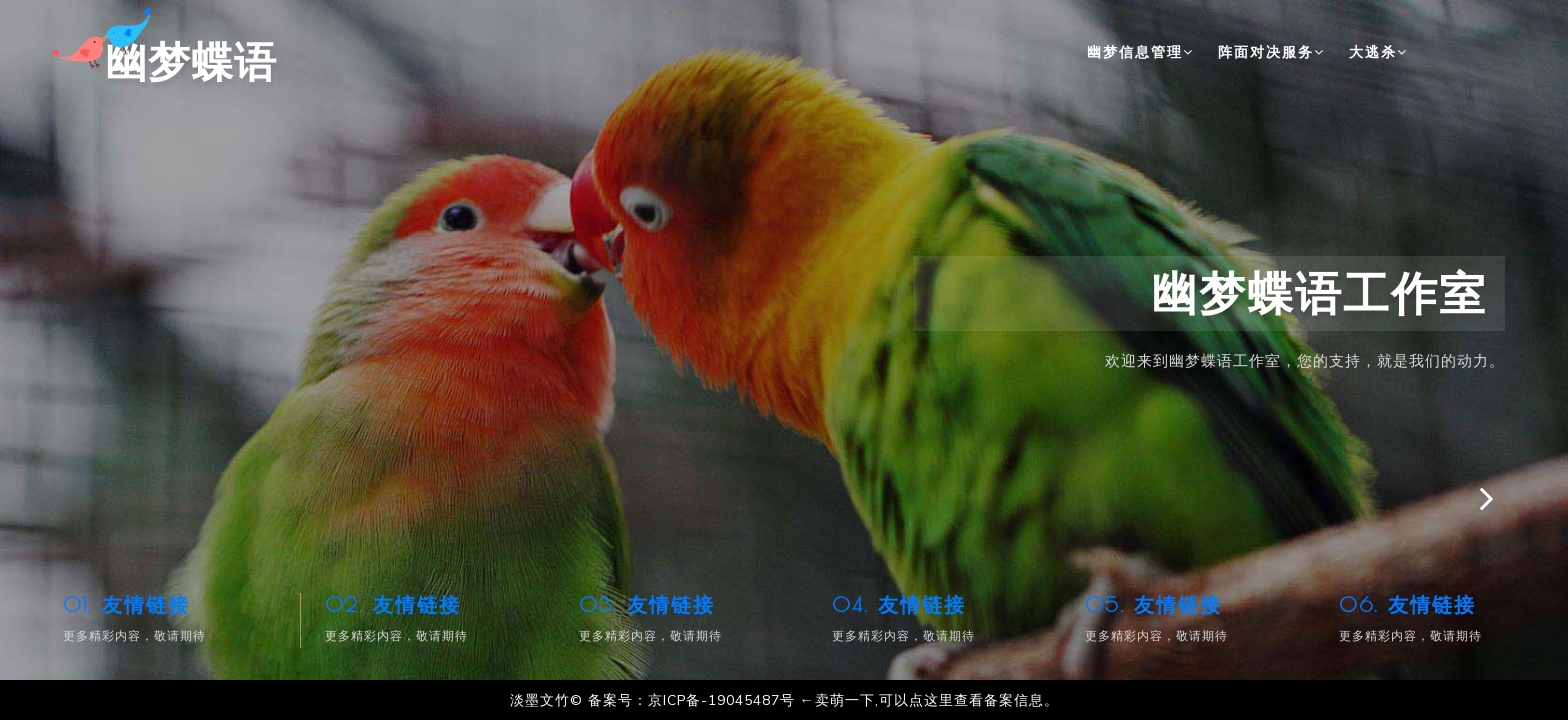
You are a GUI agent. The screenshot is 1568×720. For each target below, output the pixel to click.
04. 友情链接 (899, 604)
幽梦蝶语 (170, 51)
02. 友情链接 (393, 604)
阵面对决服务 (1271, 52)
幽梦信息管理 (1140, 52)
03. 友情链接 (647, 604)
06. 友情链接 (1407, 604)
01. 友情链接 (126, 604)
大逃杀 (1378, 52)
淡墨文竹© (546, 700)
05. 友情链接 (1153, 604)
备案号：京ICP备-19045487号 (691, 700)
